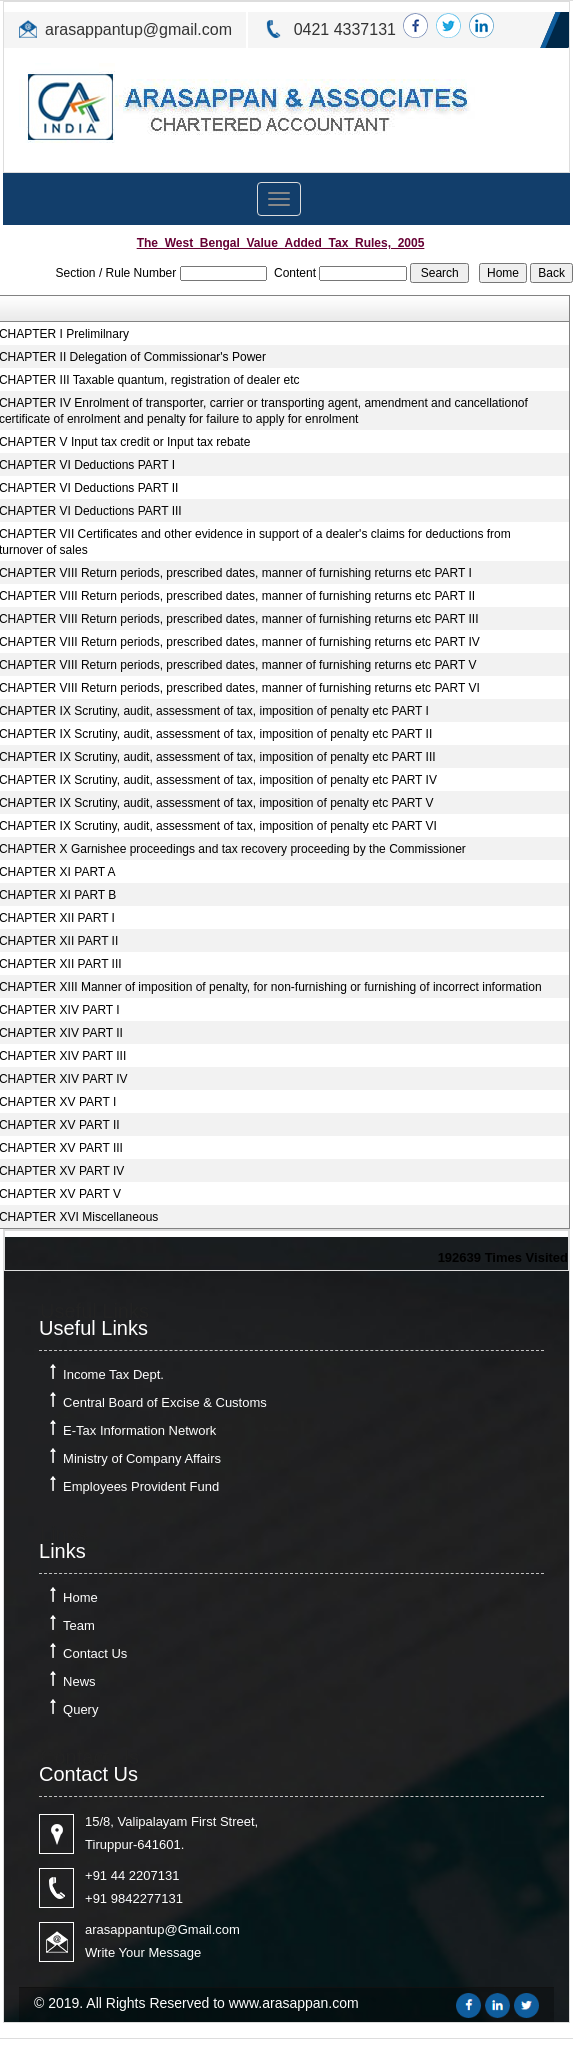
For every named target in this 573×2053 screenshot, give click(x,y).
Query (80, 1709)
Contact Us (95, 1653)
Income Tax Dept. (113, 1374)
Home (80, 1597)
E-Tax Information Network (139, 1430)
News (79, 1681)
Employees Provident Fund (141, 1486)
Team (79, 1625)
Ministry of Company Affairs (142, 1458)
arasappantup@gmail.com (138, 29)
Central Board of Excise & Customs (165, 1402)
